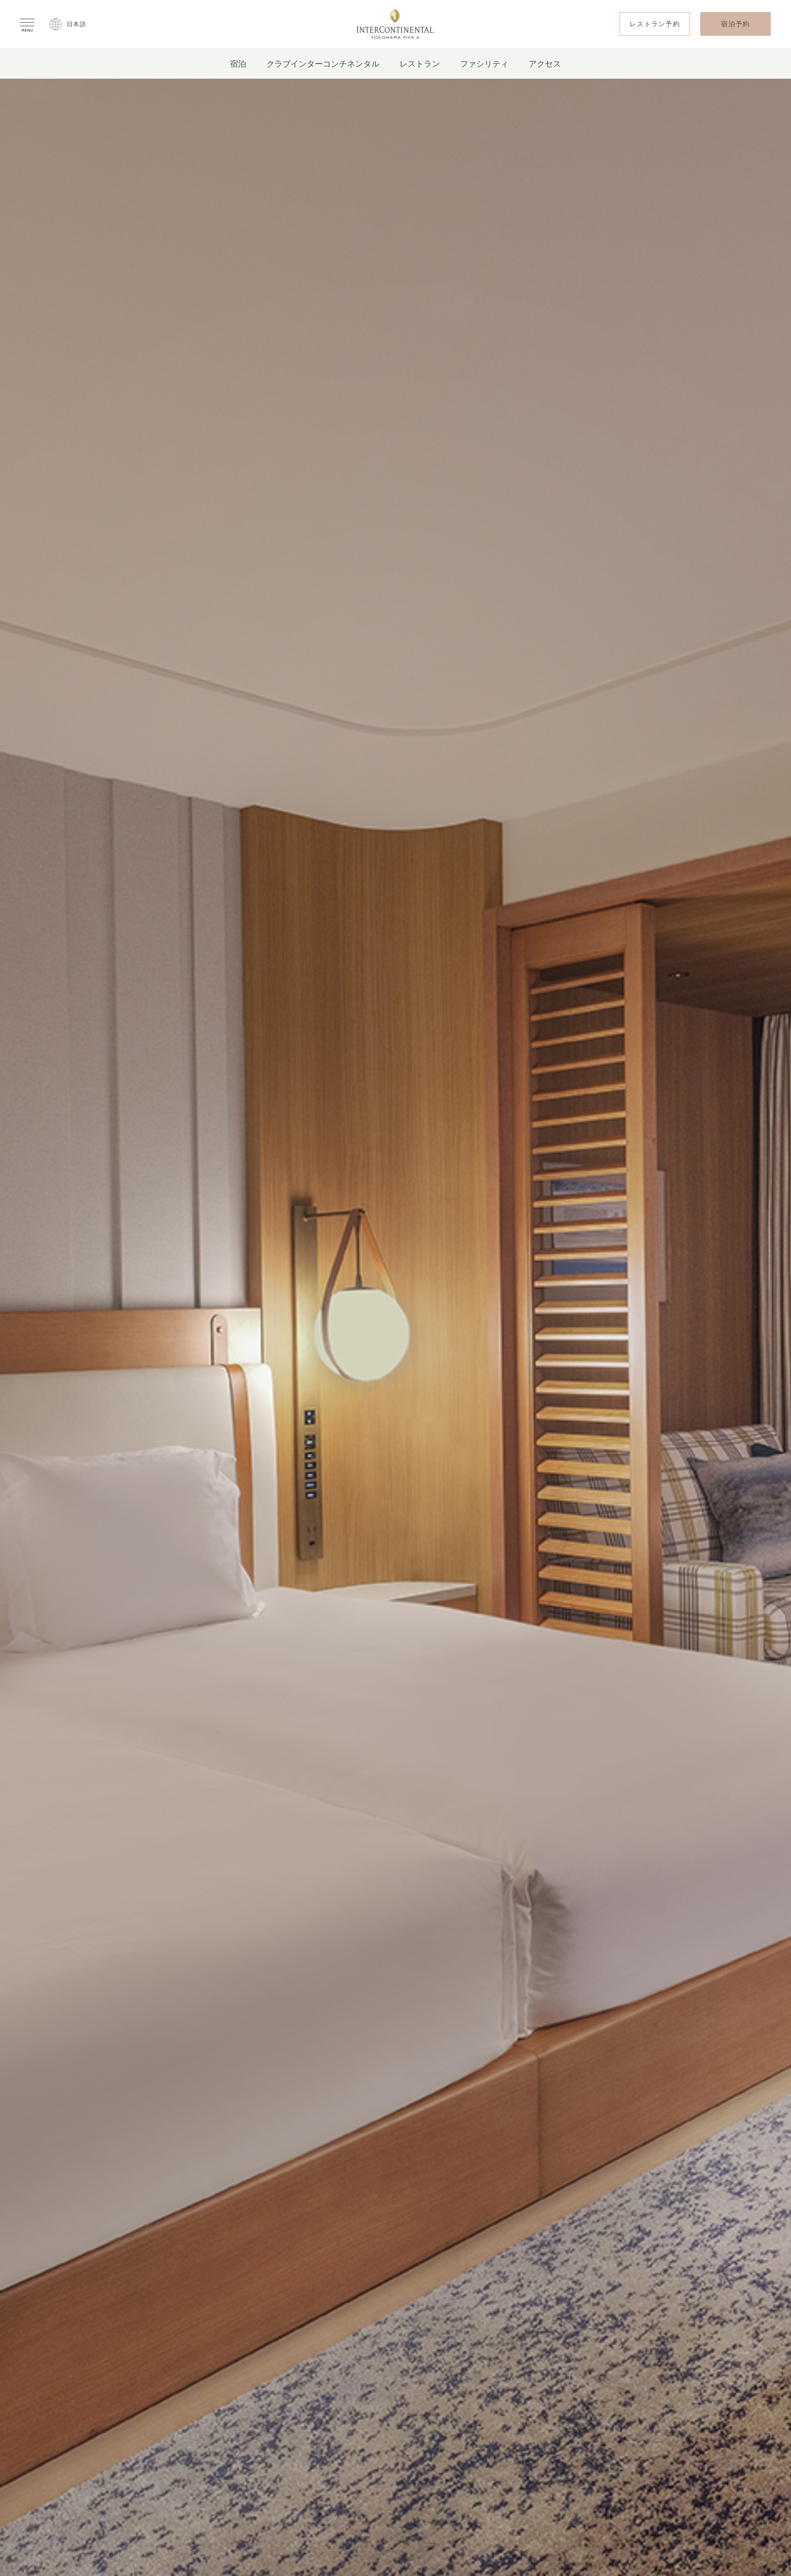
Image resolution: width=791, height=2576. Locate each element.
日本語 (77, 24)
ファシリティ (484, 64)
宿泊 (238, 64)
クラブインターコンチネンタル (322, 64)
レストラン (420, 64)
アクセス (545, 64)
